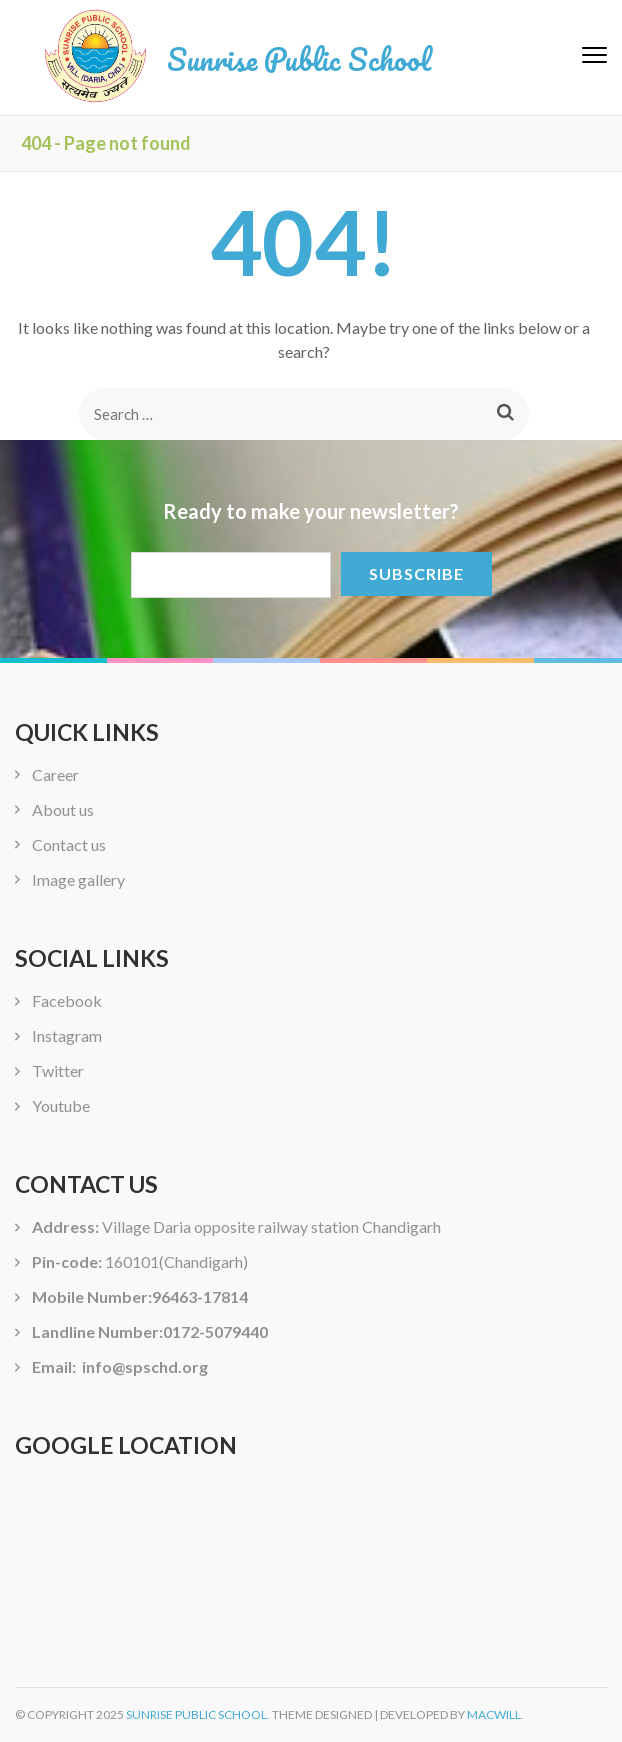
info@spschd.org (143, 1366)
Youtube (61, 1105)
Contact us (69, 844)
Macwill (494, 1714)
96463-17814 (200, 1296)
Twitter (58, 1070)
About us (63, 809)
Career (55, 774)
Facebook (67, 1000)
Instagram (67, 1035)
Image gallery (78, 879)
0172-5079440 (215, 1331)
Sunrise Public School (299, 59)
